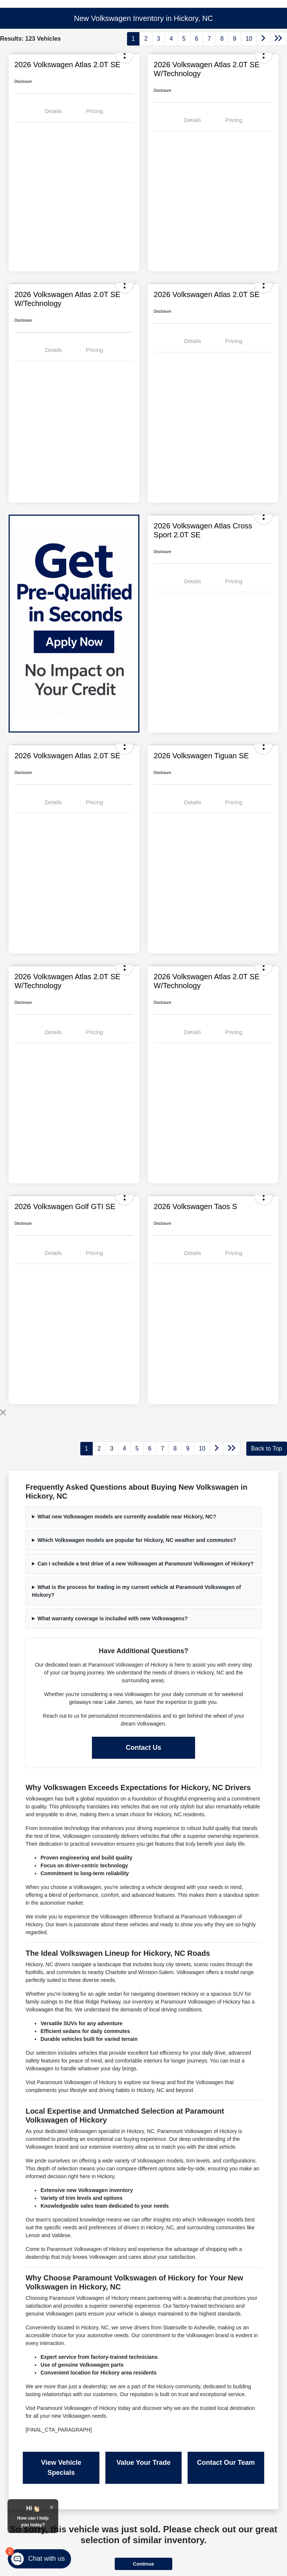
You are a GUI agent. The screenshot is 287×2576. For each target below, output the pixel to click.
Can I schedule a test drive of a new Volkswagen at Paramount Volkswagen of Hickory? (145, 1564)
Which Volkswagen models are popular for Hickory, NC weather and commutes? (136, 1540)
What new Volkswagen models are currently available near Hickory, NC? (126, 1517)
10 (249, 38)
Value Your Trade (143, 2462)
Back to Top (266, 1448)
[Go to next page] (263, 39)
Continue (143, 2564)
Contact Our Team (226, 2462)
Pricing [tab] (94, 111)
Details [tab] (53, 111)
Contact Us (143, 1747)
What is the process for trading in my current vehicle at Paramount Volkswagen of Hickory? (136, 1591)
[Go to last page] (278, 39)
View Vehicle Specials (61, 2467)
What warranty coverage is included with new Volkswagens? (112, 1618)
